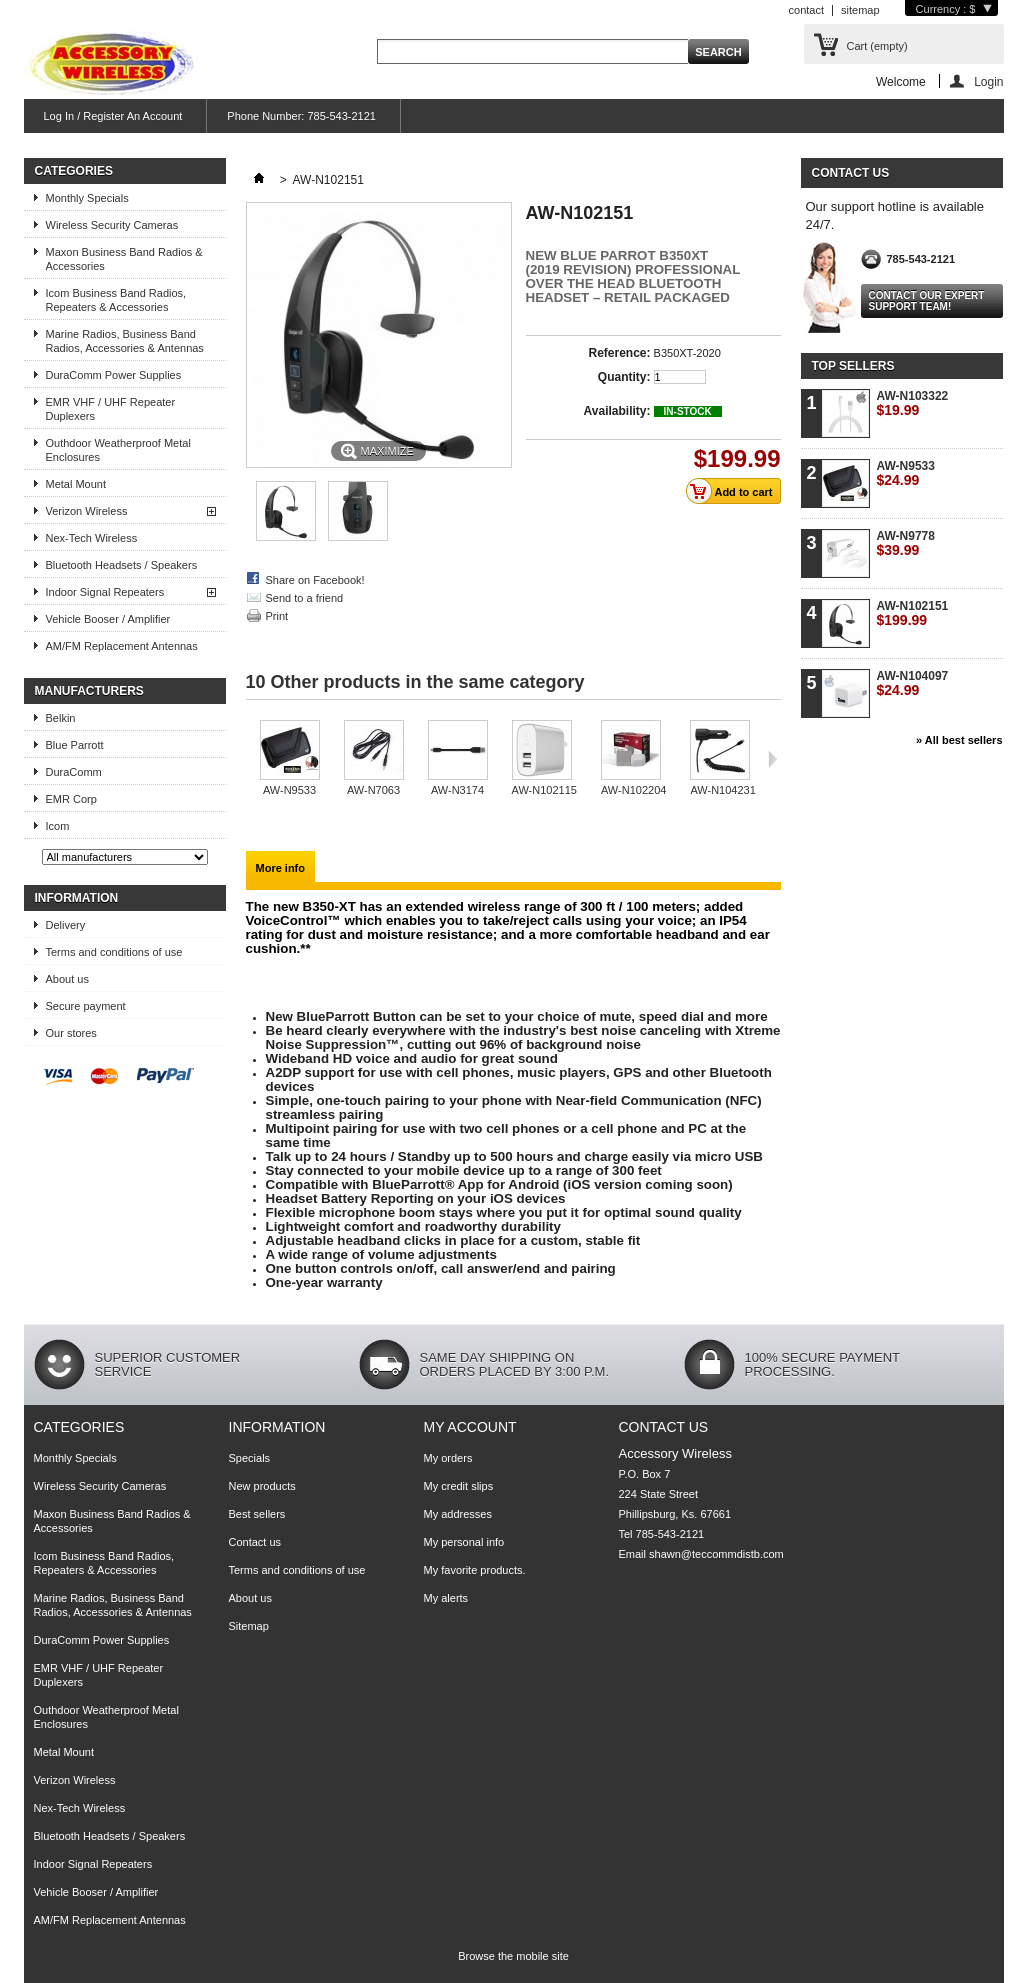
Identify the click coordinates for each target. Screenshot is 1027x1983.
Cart (877, 46)
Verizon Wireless (87, 511)
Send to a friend (305, 598)
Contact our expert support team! (927, 301)
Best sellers (257, 1514)
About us (67, 979)
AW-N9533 (289, 790)
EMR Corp (71, 799)
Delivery (66, 925)
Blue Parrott (75, 745)
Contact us (255, 1542)
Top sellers (853, 366)
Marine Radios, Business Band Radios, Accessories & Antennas (125, 341)
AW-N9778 (906, 543)
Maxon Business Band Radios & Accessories (124, 259)
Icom (58, 826)
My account (470, 1427)
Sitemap (249, 1626)
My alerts (446, 1598)
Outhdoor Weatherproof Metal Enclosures (118, 450)
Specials (250, 1458)
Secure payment (86, 1006)
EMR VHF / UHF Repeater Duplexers (111, 409)
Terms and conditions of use (114, 952)
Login (988, 81)
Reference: (619, 353)
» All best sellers (959, 740)
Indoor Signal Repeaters (105, 592)
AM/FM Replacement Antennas (122, 646)
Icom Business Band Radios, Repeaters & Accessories (116, 300)
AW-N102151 (913, 613)
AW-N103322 (913, 403)
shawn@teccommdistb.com (716, 1554)
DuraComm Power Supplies (114, 375)
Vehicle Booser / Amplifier (108, 619)
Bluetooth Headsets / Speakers (122, 565)
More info (281, 868)
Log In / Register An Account (113, 116)
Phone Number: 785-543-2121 (301, 116)
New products (262, 1486)
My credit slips (459, 1486)
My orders (448, 1458)
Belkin (61, 718)
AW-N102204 (633, 790)
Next (772, 759)
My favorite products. (475, 1570)
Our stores (71, 1033)
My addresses (458, 1514)
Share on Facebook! (315, 580)
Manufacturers (89, 691)
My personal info (464, 1542)
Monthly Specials (87, 198)
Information (77, 898)
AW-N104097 (913, 683)
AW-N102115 (544, 790)
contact (806, 10)
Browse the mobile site (513, 1956)
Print (277, 616)
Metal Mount (76, 484)
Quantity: (624, 377)
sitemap (860, 10)
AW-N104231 (722, 790)
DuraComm (74, 772)
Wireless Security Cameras (112, 225)
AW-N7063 (373, 790)
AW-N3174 (457, 790)
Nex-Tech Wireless (92, 538)
